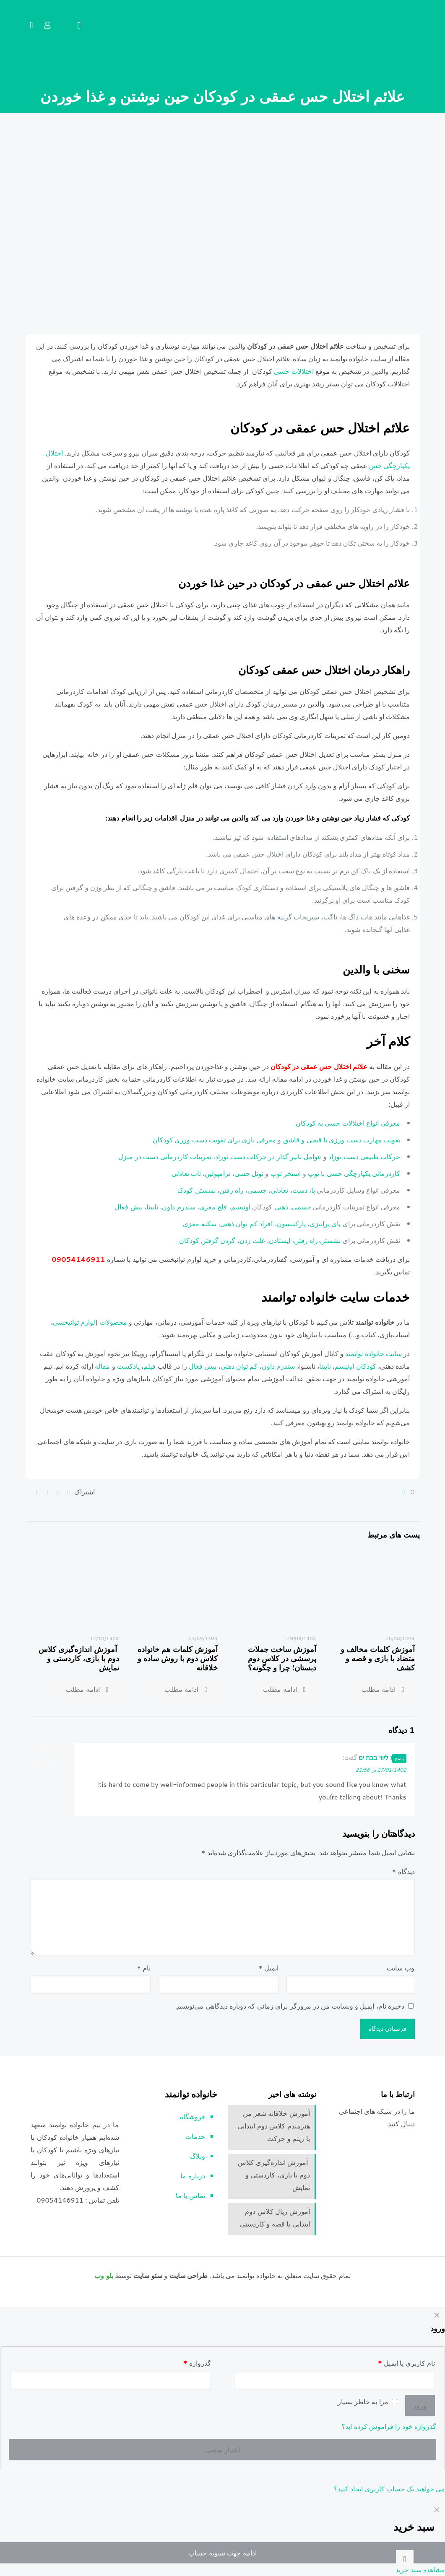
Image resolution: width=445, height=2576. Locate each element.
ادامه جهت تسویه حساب (222, 2553)
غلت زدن (252, 1240)
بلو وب (103, 2275)
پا (313, 1189)
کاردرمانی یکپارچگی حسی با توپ (354, 1173)
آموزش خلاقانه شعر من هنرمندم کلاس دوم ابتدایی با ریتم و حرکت (273, 2125)
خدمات (195, 2136)
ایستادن (280, 1240)
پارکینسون (291, 1223)
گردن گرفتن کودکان (207, 1240)
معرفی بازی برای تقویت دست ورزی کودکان (215, 1139)
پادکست (128, 1365)
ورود (420, 2405)
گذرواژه (197, 2362)
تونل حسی (248, 1173)
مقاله (102, 1365)
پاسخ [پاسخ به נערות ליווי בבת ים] (399, 1758)
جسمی (257, 1189)
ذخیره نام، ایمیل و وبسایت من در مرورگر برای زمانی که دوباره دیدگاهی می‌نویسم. (289, 2005)
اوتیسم (240, 1206)
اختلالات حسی (294, 370)
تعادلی (280, 1189)
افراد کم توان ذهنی (246, 1223)
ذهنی (281, 1206)
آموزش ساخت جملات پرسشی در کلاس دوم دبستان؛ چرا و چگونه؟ (282, 1657)
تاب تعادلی (186, 1173)
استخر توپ (286, 1173)
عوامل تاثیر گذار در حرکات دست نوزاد (268, 1156)
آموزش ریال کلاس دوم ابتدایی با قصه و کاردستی (275, 2217)
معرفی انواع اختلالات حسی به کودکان (348, 1122)
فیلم (150, 1365)
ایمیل (269, 1967)
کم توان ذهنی (239, 1365)
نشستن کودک (196, 1189)
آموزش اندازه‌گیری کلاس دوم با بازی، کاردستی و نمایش (79, 1657)
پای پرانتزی (325, 1223)
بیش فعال (129, 1206)
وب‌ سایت (400, 1967)
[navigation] (222, 2538)
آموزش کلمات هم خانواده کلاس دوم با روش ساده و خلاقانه (178, 1657)
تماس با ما (190, 2195)
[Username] (334, 2380)
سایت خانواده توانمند (374, 1353)
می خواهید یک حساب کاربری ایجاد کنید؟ (389, 2488)
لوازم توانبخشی (74, 1321)
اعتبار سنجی (222, 2449)
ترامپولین (217, 1173)
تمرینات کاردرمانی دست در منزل (164, 1156)
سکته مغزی (199, 1223)
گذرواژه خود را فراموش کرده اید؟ (388, 2426)
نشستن (330, 1240)
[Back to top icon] (405, 2559)
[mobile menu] (79, 25)
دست (299, 1189)
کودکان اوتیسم (355, 1365)
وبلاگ (197, 2155)
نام (144, 1967)
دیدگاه (403, 1871)
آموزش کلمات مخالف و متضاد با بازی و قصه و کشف (378, 1657)
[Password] (110, 2380)
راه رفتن (231, 1189)
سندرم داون (178, 1206)
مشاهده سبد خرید (420, 2569)
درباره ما (192, 2175)
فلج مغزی (213, 1206)
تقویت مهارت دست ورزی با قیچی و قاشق (342, 1139)
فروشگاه (192, 2116)
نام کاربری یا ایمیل (406, 2362)
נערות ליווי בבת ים (382, 1757)
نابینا (152, 1206)
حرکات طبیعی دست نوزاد (364, 1156)
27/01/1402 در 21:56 (381, 1769)
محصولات (114, 1321)
